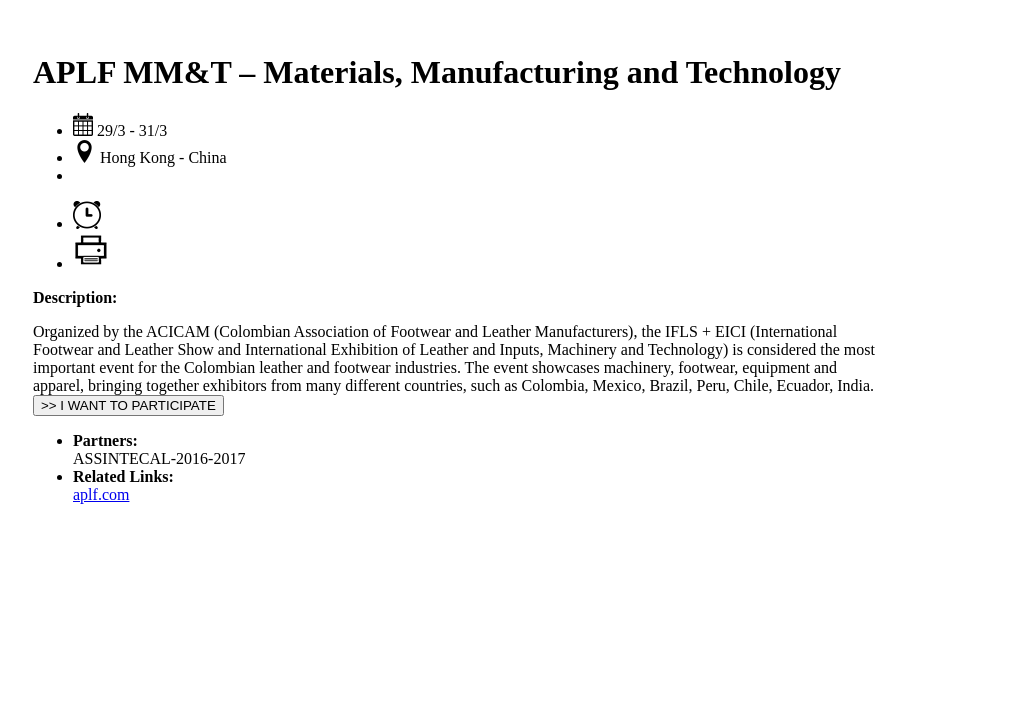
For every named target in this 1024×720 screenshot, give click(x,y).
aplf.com (101, 494)
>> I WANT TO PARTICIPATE (128, 405)
